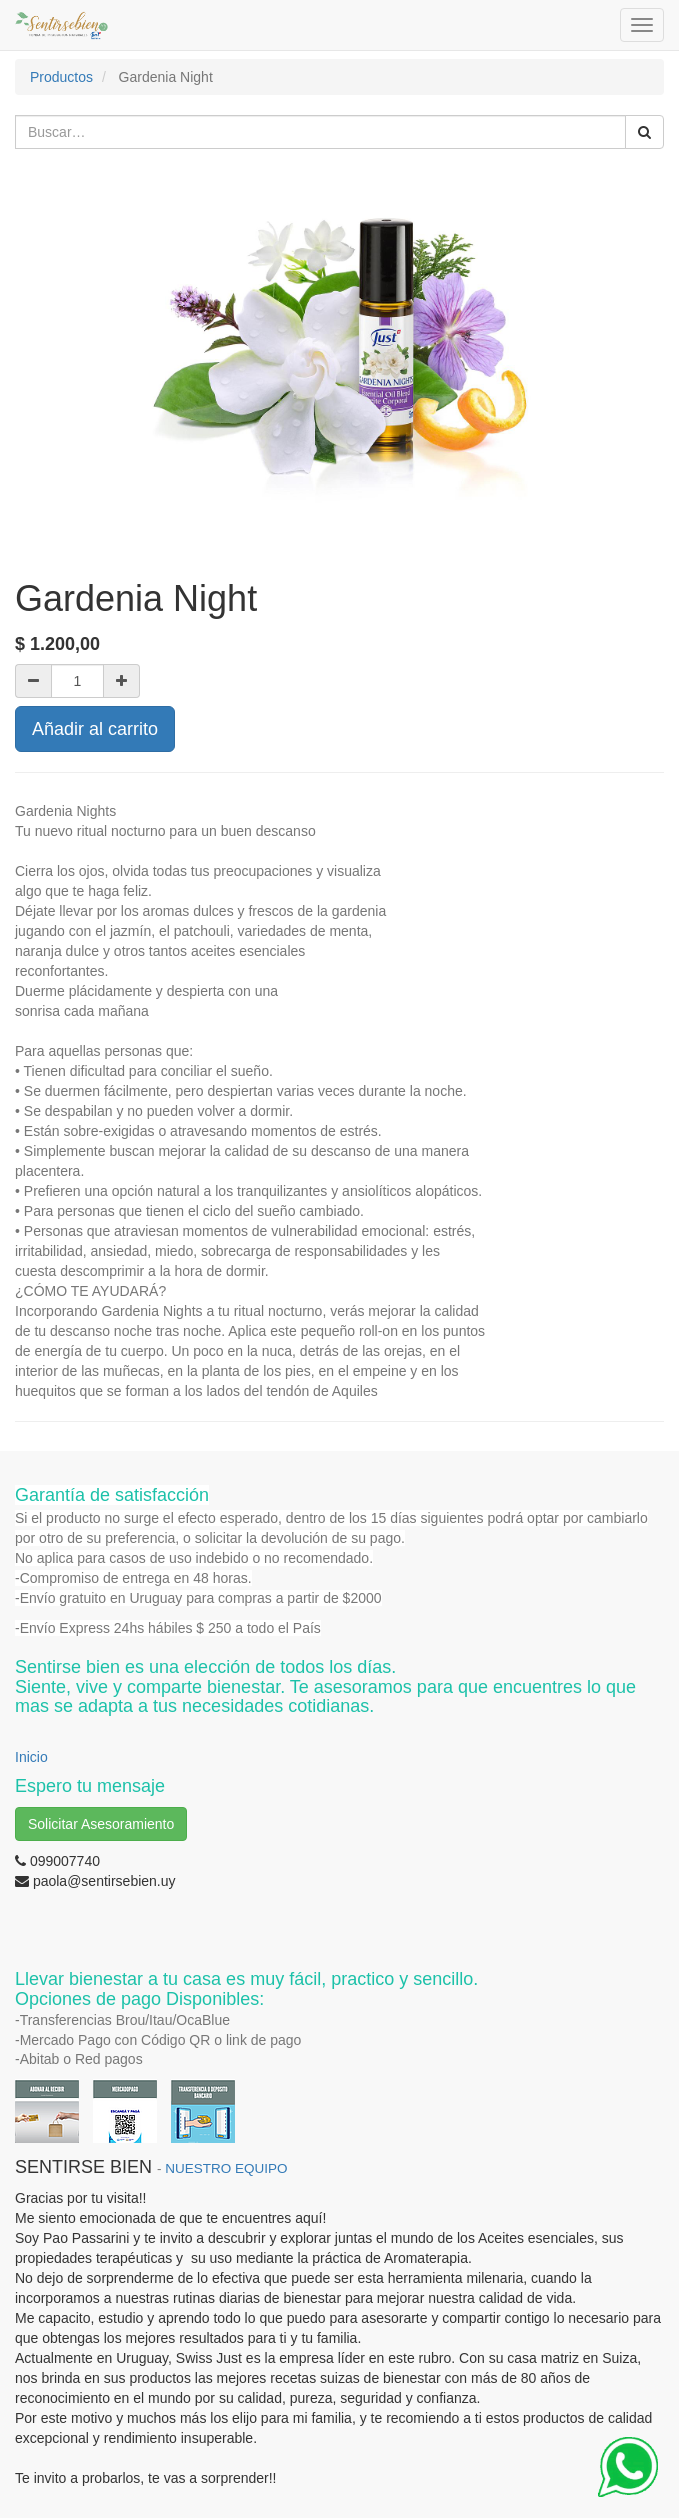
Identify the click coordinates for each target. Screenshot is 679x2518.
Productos (61, 77)
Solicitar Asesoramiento (101, 1824)
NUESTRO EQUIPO (226, 2168)
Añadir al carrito (95, 729)
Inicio (31, 1757)
